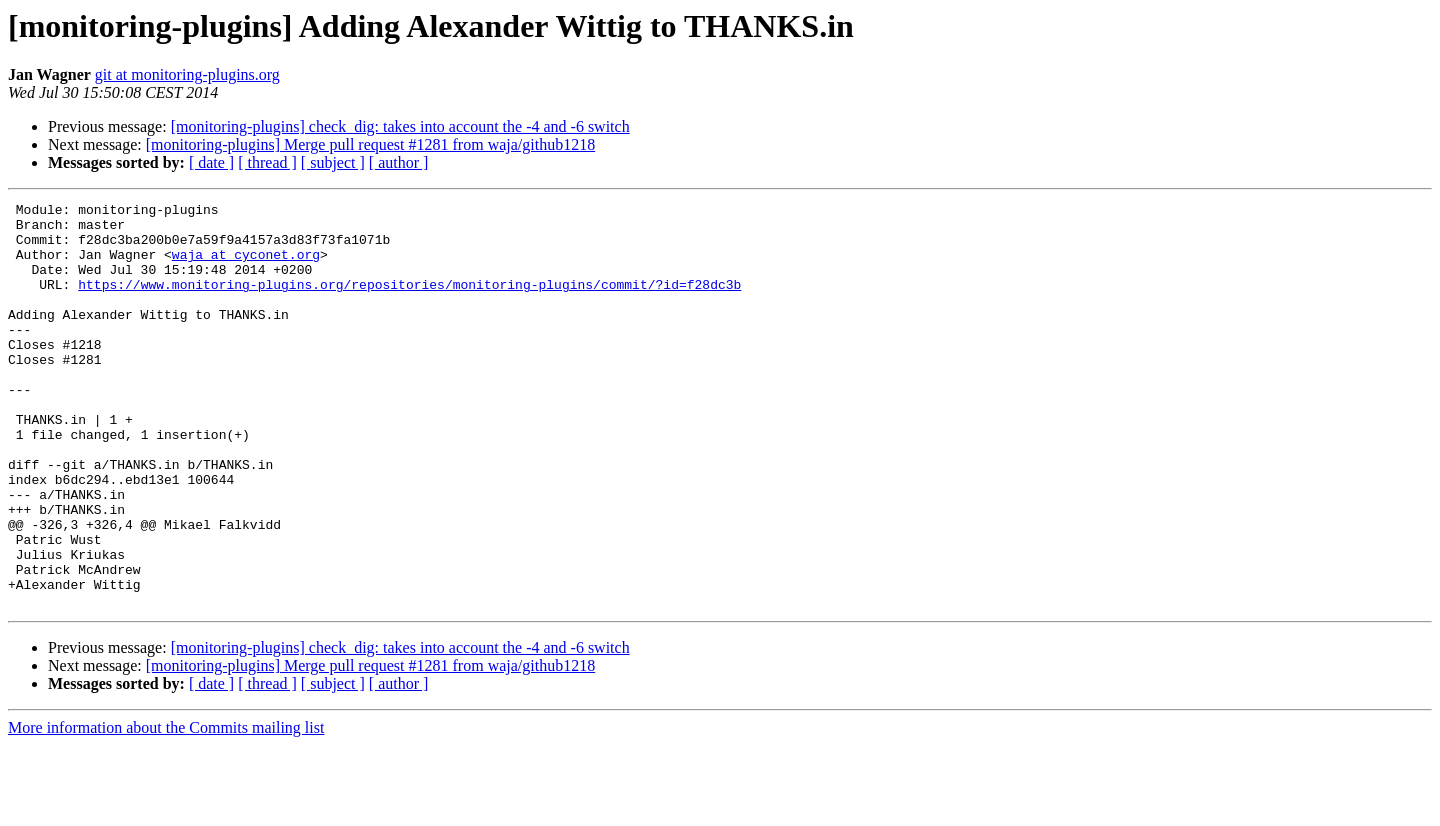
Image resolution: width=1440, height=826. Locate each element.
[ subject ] (333, 162)
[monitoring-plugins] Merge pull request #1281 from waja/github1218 (370, 144)
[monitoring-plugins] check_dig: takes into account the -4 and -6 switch (400, 126)
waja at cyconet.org (246, 266)
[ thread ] (267, 162)
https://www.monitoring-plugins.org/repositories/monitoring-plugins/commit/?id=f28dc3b (409, 302)
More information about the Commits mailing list (166, 808)
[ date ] (211, 162)
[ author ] (399, 162)
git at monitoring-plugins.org (187, 74)
